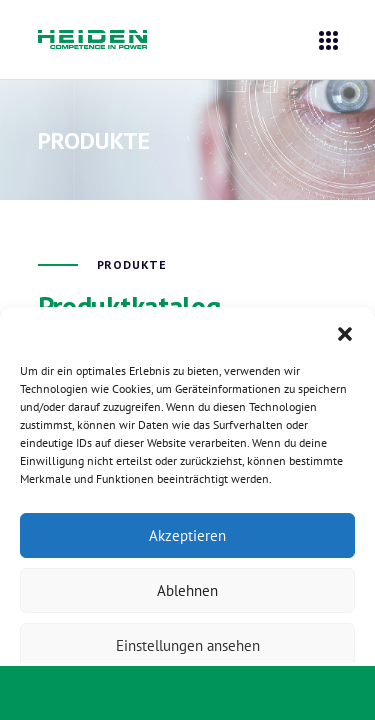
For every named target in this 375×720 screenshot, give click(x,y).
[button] (345, 332)
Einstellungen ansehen (188, 645)
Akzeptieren (187, 535)
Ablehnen (187, 590)
